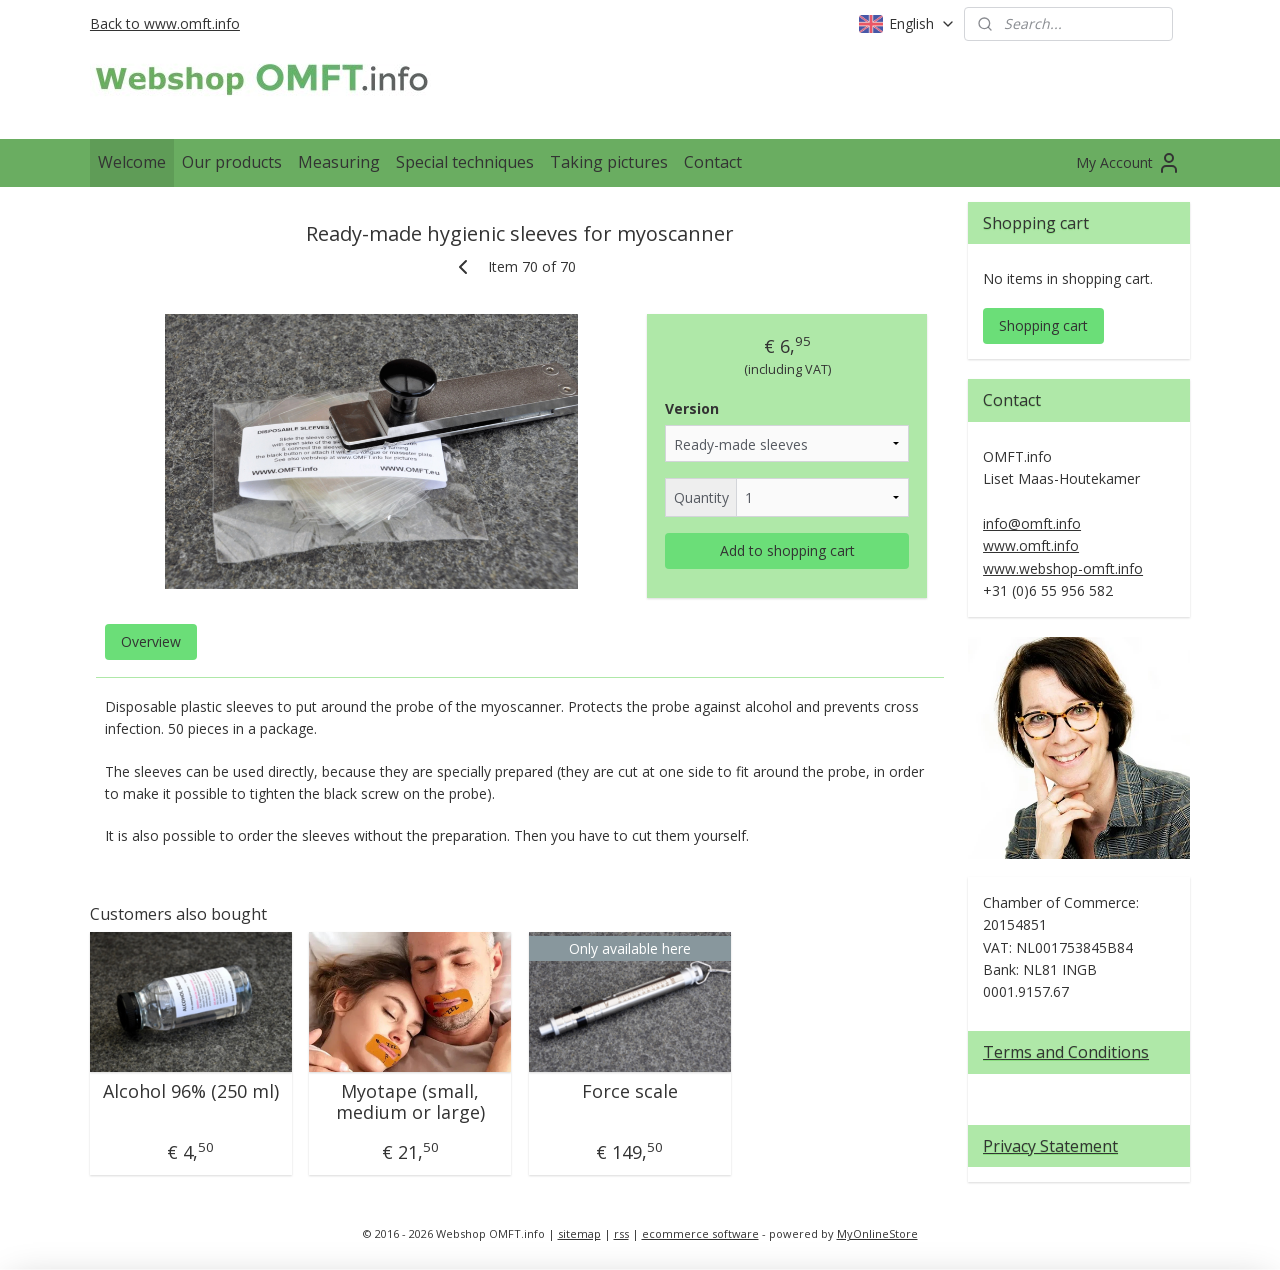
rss (621, 1233)
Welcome (132, 162)
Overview (151, 641)
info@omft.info (1032, 523)
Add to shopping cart (787, 550)
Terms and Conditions (1066, 1052)
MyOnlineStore (877, 1233)
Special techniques (465, 162)
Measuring (339, 162)
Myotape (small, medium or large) (410, 1102)
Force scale (630, 1092)
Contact (713, 162)
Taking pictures (609, 162)
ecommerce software (700, 1233)
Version (692, 408)
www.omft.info (1031, 545)
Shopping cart (1043, 325)
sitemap (579, 1233)
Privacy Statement (1050, 1146)
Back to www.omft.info (165, 23)
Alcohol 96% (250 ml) (191, 1092)
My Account (1128, 163)
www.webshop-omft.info (1063, 568)
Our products (232, 162)
